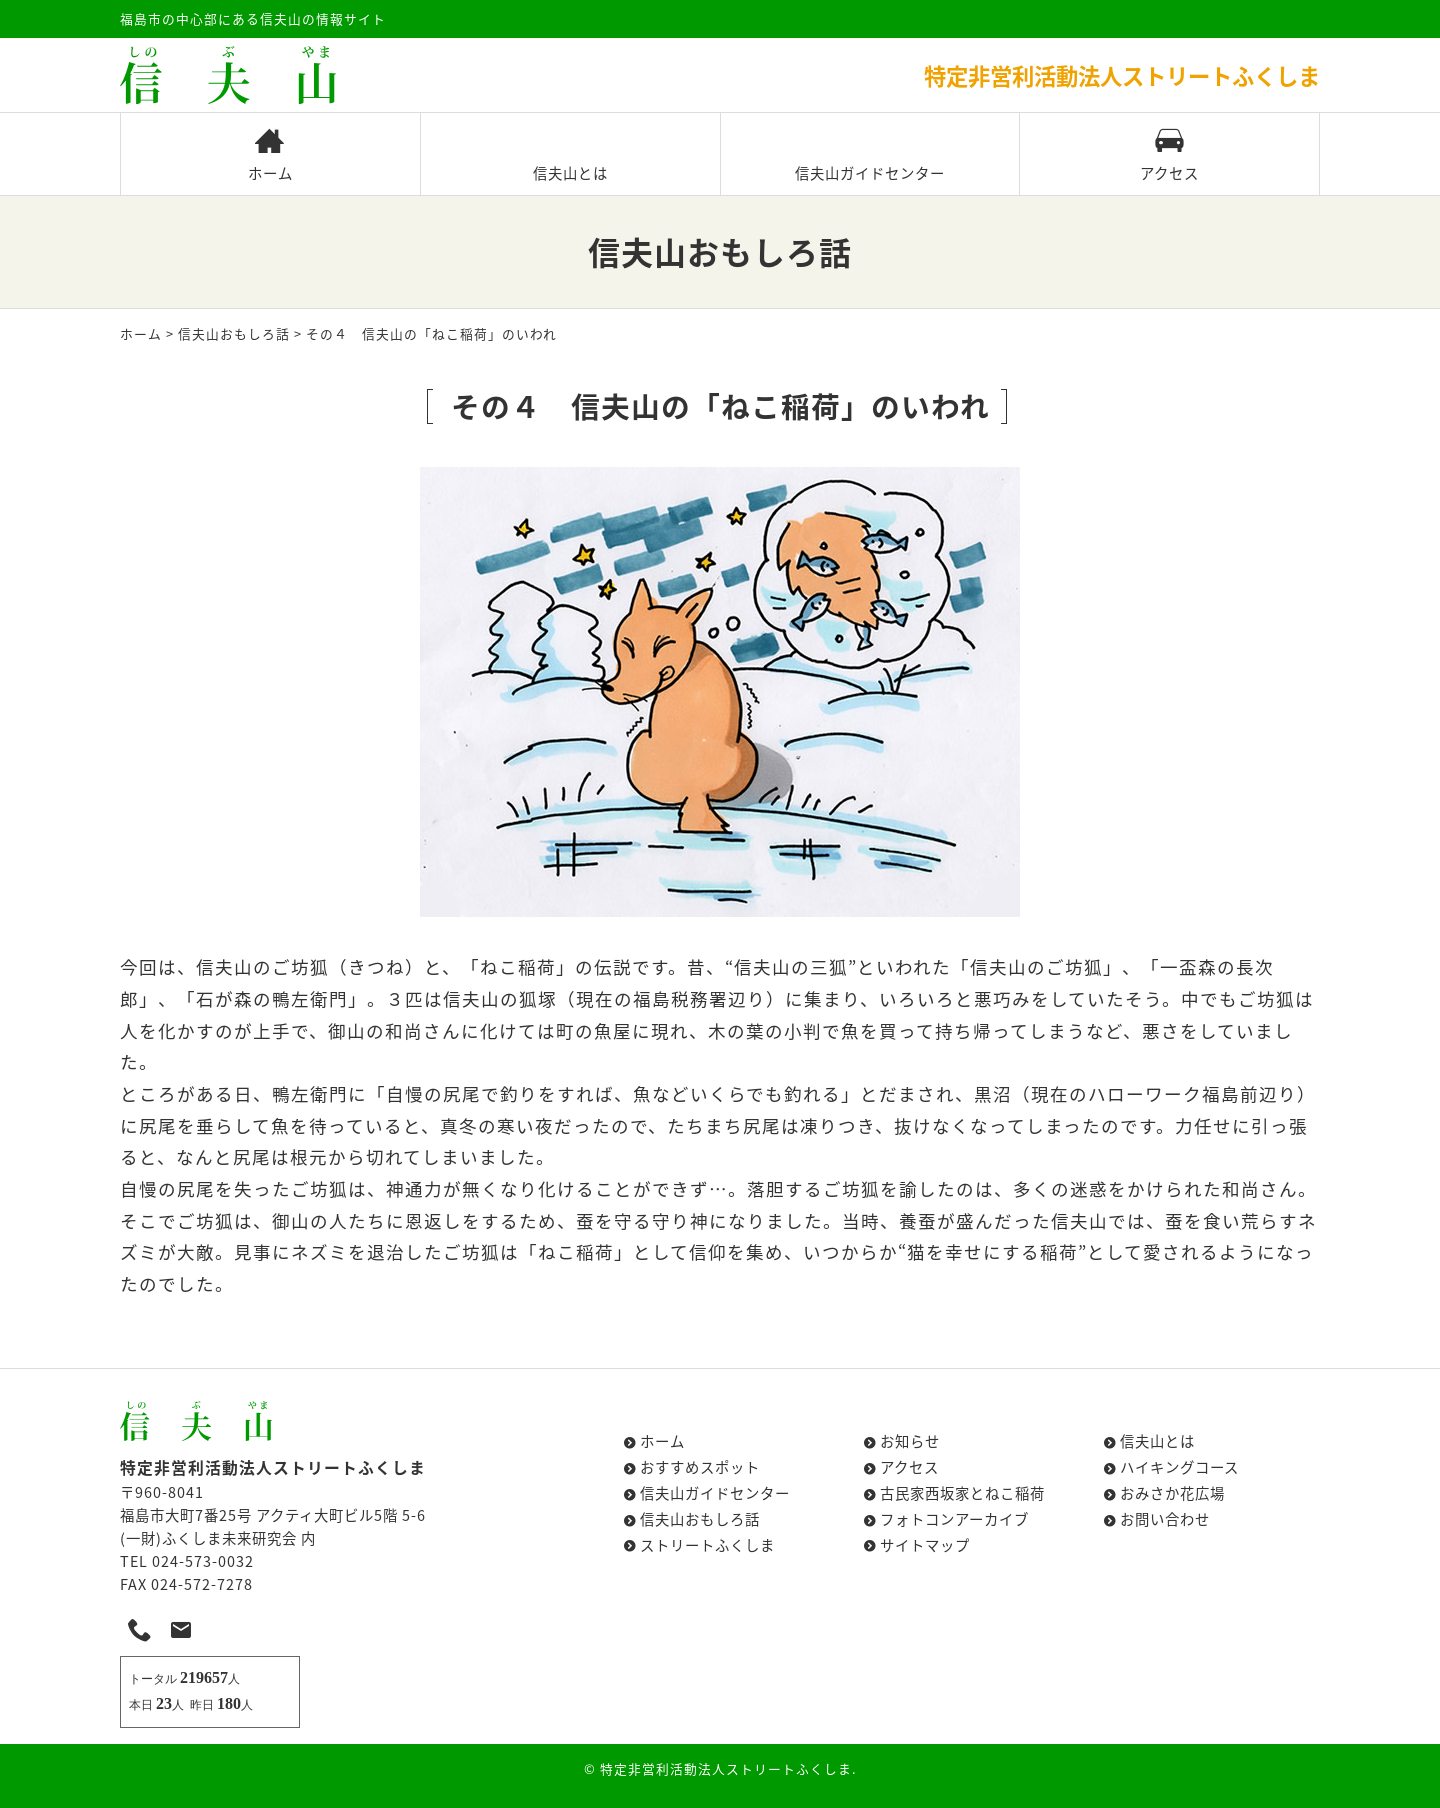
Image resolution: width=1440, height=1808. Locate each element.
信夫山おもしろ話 (234, 333)
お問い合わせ (1165, 1519)
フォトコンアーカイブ (954, 1519)
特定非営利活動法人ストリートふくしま (726, 1768)
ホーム (270, 155)
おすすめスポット (700, 1467)
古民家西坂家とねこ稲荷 (962, 1493)
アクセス (1170, 155)
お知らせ (910, 1441)
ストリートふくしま (707, 1545)
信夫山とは (570, 155)
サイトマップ (925, 1545)
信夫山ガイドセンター (870, 155)
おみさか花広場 (1172, 1493)
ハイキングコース (1179, 1467)
